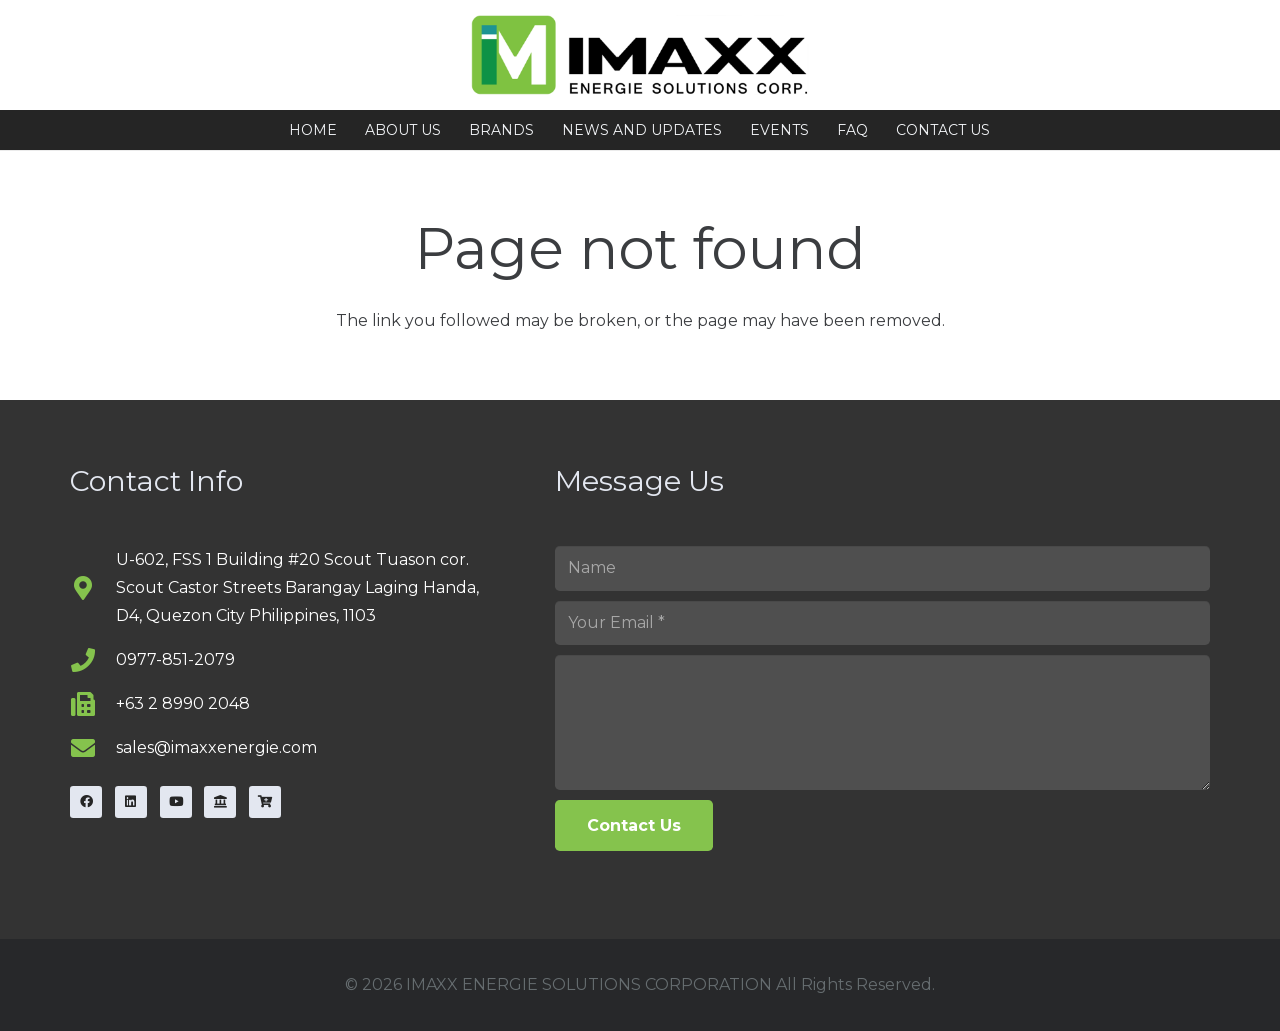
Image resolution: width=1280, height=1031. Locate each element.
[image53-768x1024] (640, 55)
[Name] (882, 568)
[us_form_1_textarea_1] (882, 722)
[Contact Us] (634, 825)
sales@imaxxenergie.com (216, 747)
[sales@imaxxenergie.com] (93, 748)
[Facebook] (86, 802)
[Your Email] (882, 623)
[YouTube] (176, 802)
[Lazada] (220, 802)
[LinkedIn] (131, 802)
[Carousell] (265, 802)
